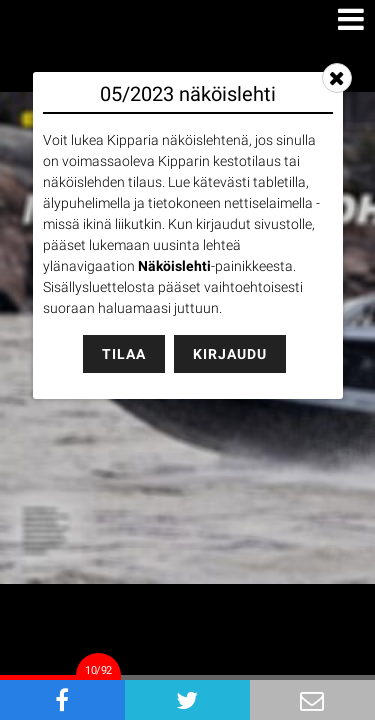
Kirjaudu (230, 354)
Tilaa (124, 354)
